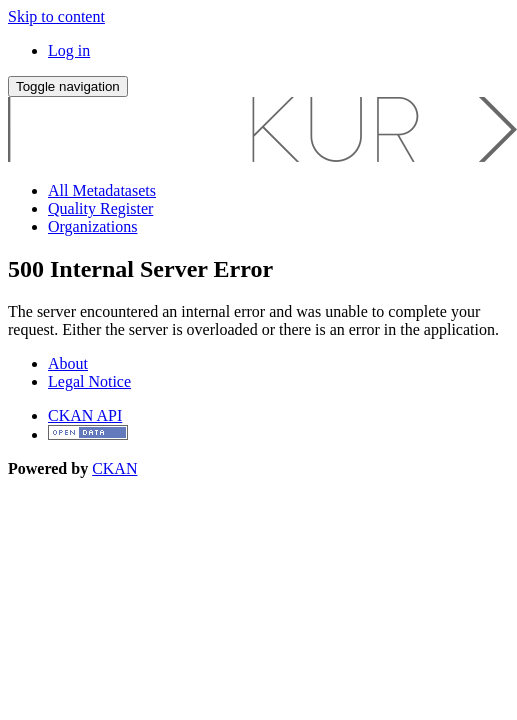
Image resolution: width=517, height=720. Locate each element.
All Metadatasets (102, 190)
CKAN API (85, 415)
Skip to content (56, 16)
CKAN (114, 468)
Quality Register (100, 208)
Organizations (92, 226)
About (68, 363)
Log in (69, 50)
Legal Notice (89, 381)
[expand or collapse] (68, 86)
